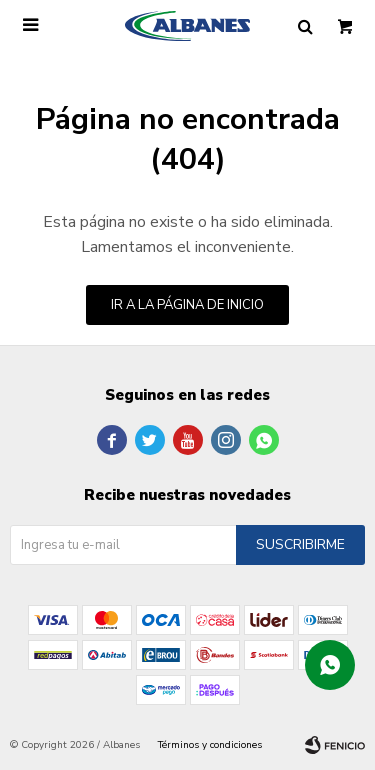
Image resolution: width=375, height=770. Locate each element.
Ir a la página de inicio (187, 305)
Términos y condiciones (210, 745)
